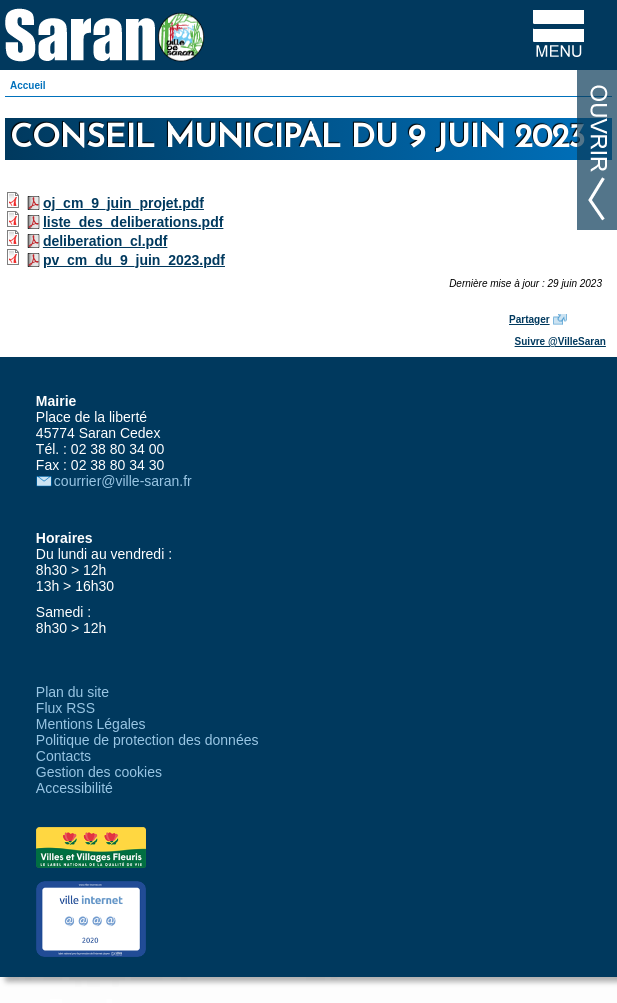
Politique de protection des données (147, 740)
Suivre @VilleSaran (560, 341)
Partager (529, 319)
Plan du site (72, 692)
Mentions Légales (91, 724)
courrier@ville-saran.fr (123, 481)
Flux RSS (65, 708)
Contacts (63, 756)
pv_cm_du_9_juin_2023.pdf (134, 260)
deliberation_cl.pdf (105, 241)
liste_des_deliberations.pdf (133, 222)
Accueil (28, 85)
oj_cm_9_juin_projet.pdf (123, 203)
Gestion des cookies (99, 772)
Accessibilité (74, 788)
